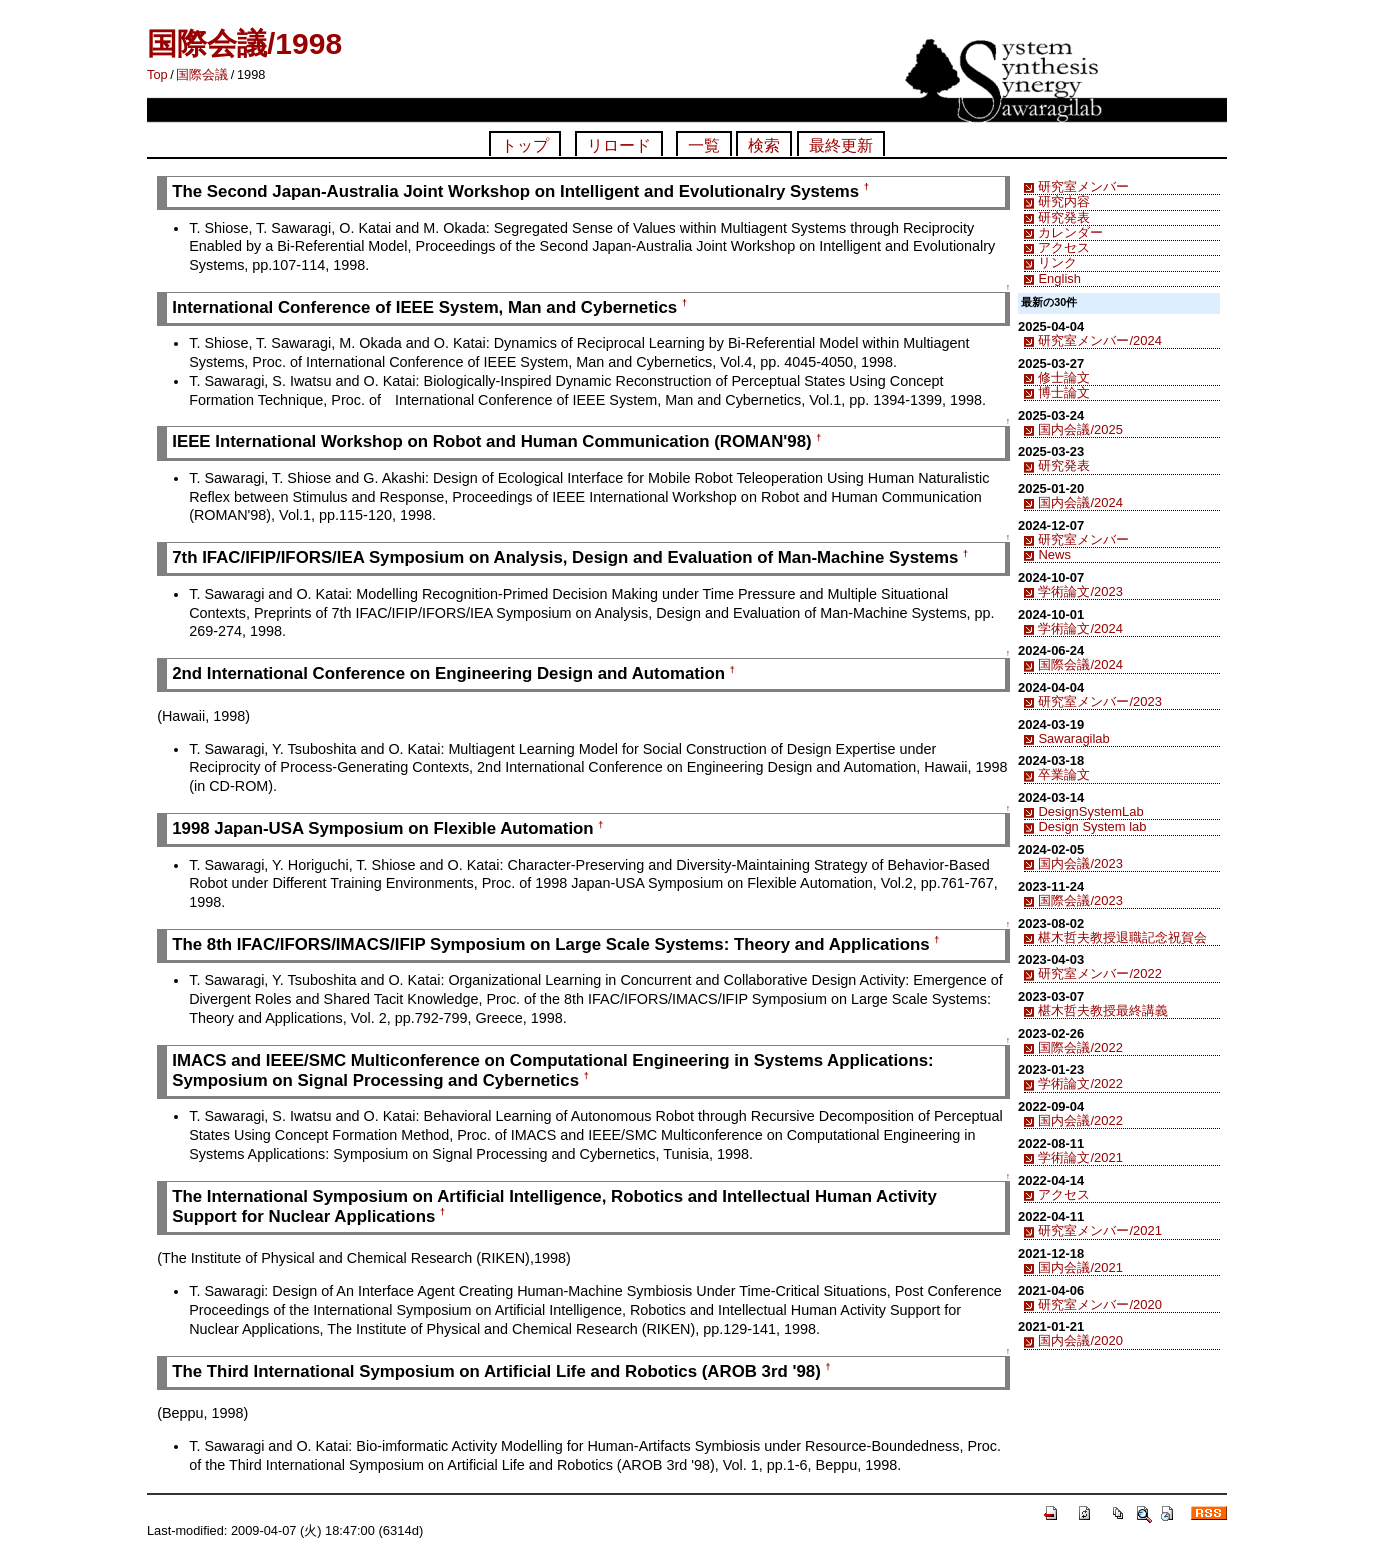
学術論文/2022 (1080, 1083)
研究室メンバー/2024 (1099, 340)
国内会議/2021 (1080, 1267)
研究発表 (1064, 217)
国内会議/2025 (1080, 429)
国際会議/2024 (1080, 664)
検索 (764, 145)
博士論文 (1064, 392)
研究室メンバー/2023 (1099, 701)
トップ (525, 145)
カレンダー (1070, 232)
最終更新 (841, 145)
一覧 (704, 145)
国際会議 (202, 74)
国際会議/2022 (1080, 1047)
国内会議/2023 (1080, 863)
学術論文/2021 (1080, 1157)
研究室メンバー (1083, 186)
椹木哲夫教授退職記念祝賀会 (1122, 937)
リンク (1057, 262)
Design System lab (1092, 826)
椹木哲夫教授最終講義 (1103, 1010)
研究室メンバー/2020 (1099, 1304)
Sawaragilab (1073, 738)
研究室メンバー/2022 (1099, 973)
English (1059, 278)
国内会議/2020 (1080, 1340)
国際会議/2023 (1080, 900)
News (1054, 554)
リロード (619, 145)
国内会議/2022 (1080, 1120)
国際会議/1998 (244, 43)
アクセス (1064, 247)
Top (157, 74)
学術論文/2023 (1080, 591)
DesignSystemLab (1090, 811)
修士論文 (1064, 377)
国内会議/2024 (1080, 502)
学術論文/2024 (1080, 628)
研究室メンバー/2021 (1099, 1230)
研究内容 (1064, 201)
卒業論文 (1064, 774)
